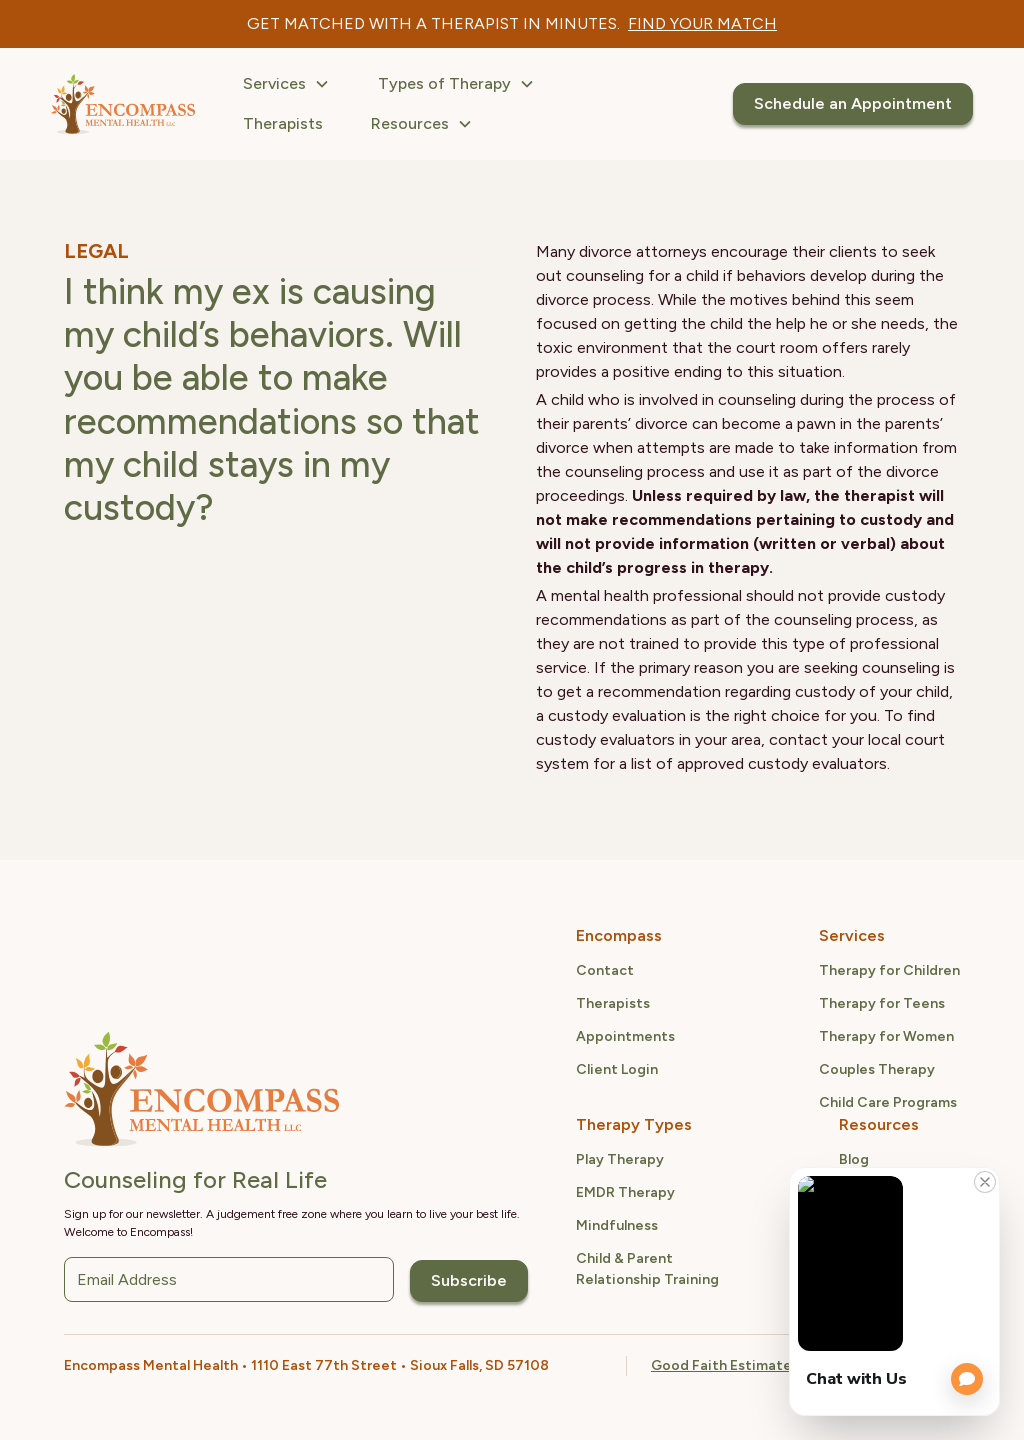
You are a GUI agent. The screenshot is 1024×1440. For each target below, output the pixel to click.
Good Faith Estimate (721, 1365)
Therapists (283, 123)
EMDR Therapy (625, 1192)
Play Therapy (620, 1159)
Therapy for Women (886, 1036)
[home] (123, 104)
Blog (854, 1159)
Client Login (617, 1069)
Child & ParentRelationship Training (647, 1269)
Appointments (625, 1036)
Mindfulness (617, 1225)
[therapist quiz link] (702, 24)
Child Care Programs (888, 1102)
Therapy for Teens (882, 1003)
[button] (286, 84)
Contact (605, 970)
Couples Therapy (877, 1069)
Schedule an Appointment (853, 103)
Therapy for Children (889, 970)
